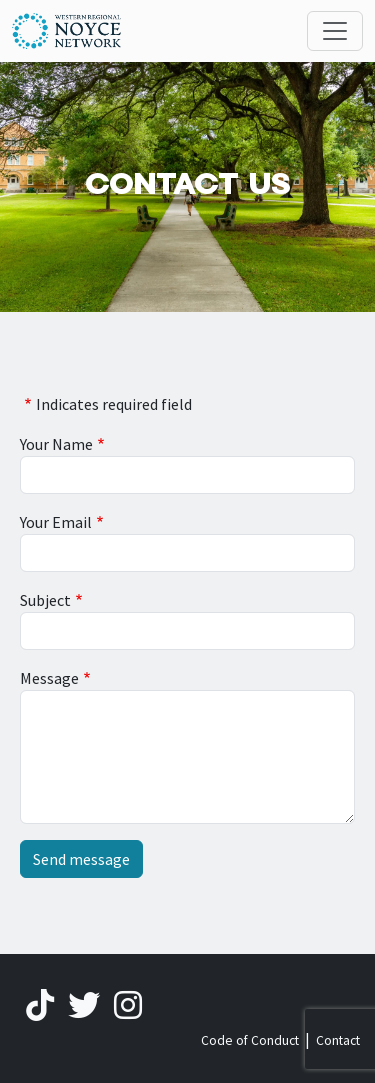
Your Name (56, 444)
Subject (45, 600)
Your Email (56, 522)
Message (49, 678)
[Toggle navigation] (335, 31)
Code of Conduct (250, 1040)
